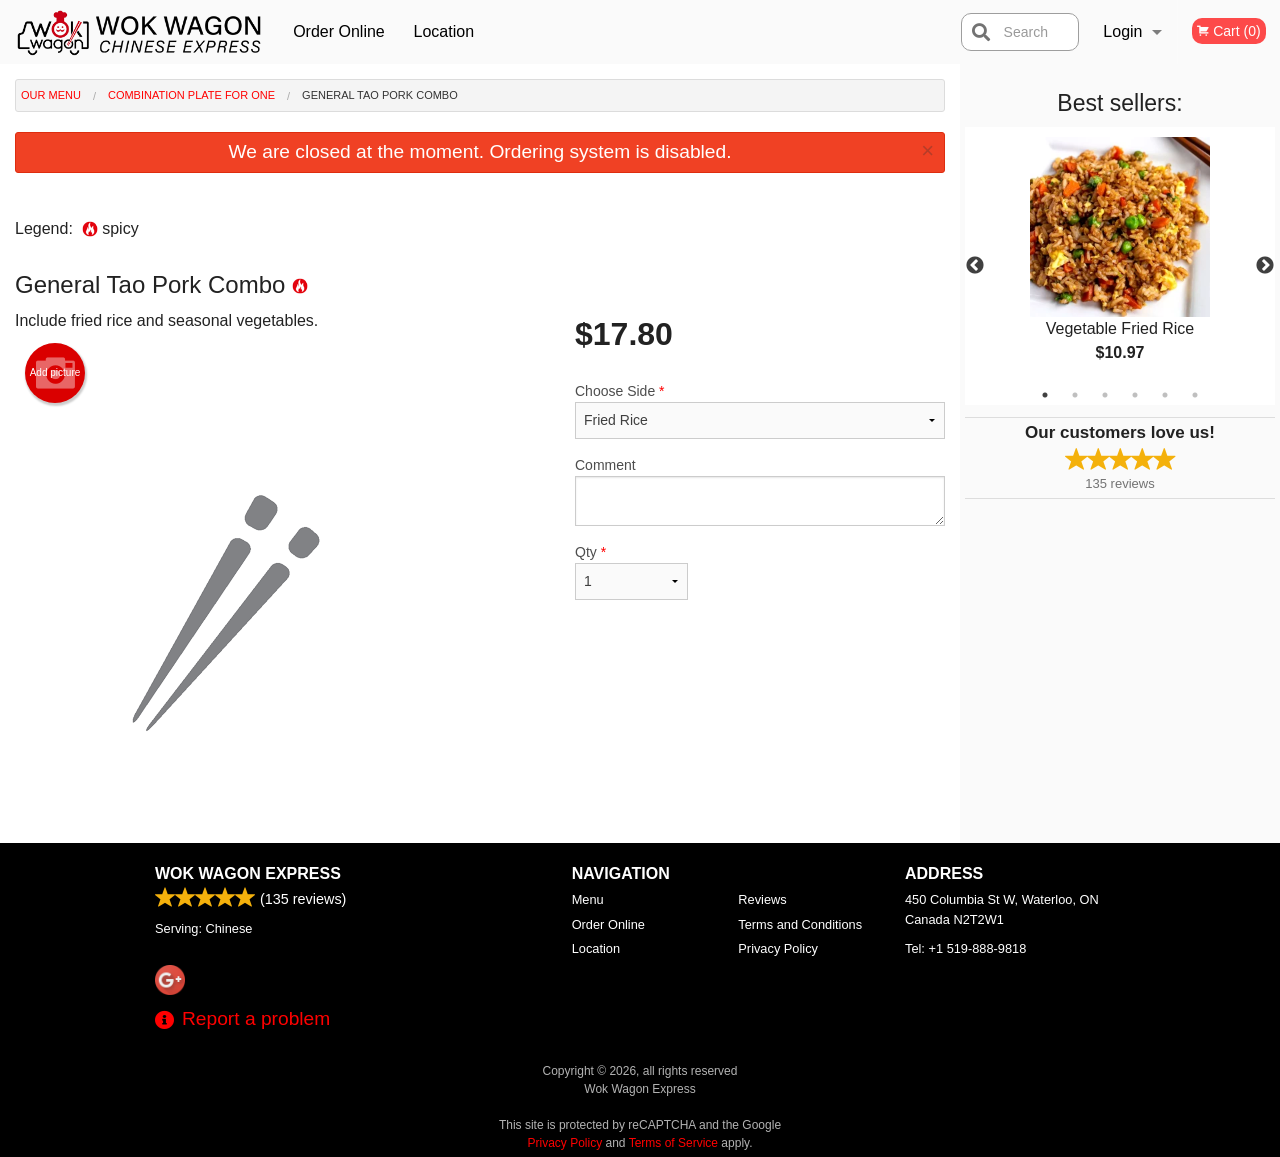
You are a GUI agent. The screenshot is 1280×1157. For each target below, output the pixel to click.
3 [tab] (1105, 395)
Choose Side (760, 411)
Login (1122, 31)
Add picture (55, 373)
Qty (631, 572)
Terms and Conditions (800, 924)
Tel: (965, 948)
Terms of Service (673, 1143)
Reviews (762, 899)
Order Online (339, 31)
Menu (588, 899)
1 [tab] (1045, 395)
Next (1265, 266)
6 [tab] (1195, 395)
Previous (975, 266)
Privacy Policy (778, 948)
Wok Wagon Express (248, 873)
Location (444, 31)
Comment (760, 491)
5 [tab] (1165, 395)
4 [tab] (1135, 395)
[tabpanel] (1120, 266)
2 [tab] (1075, 395)
